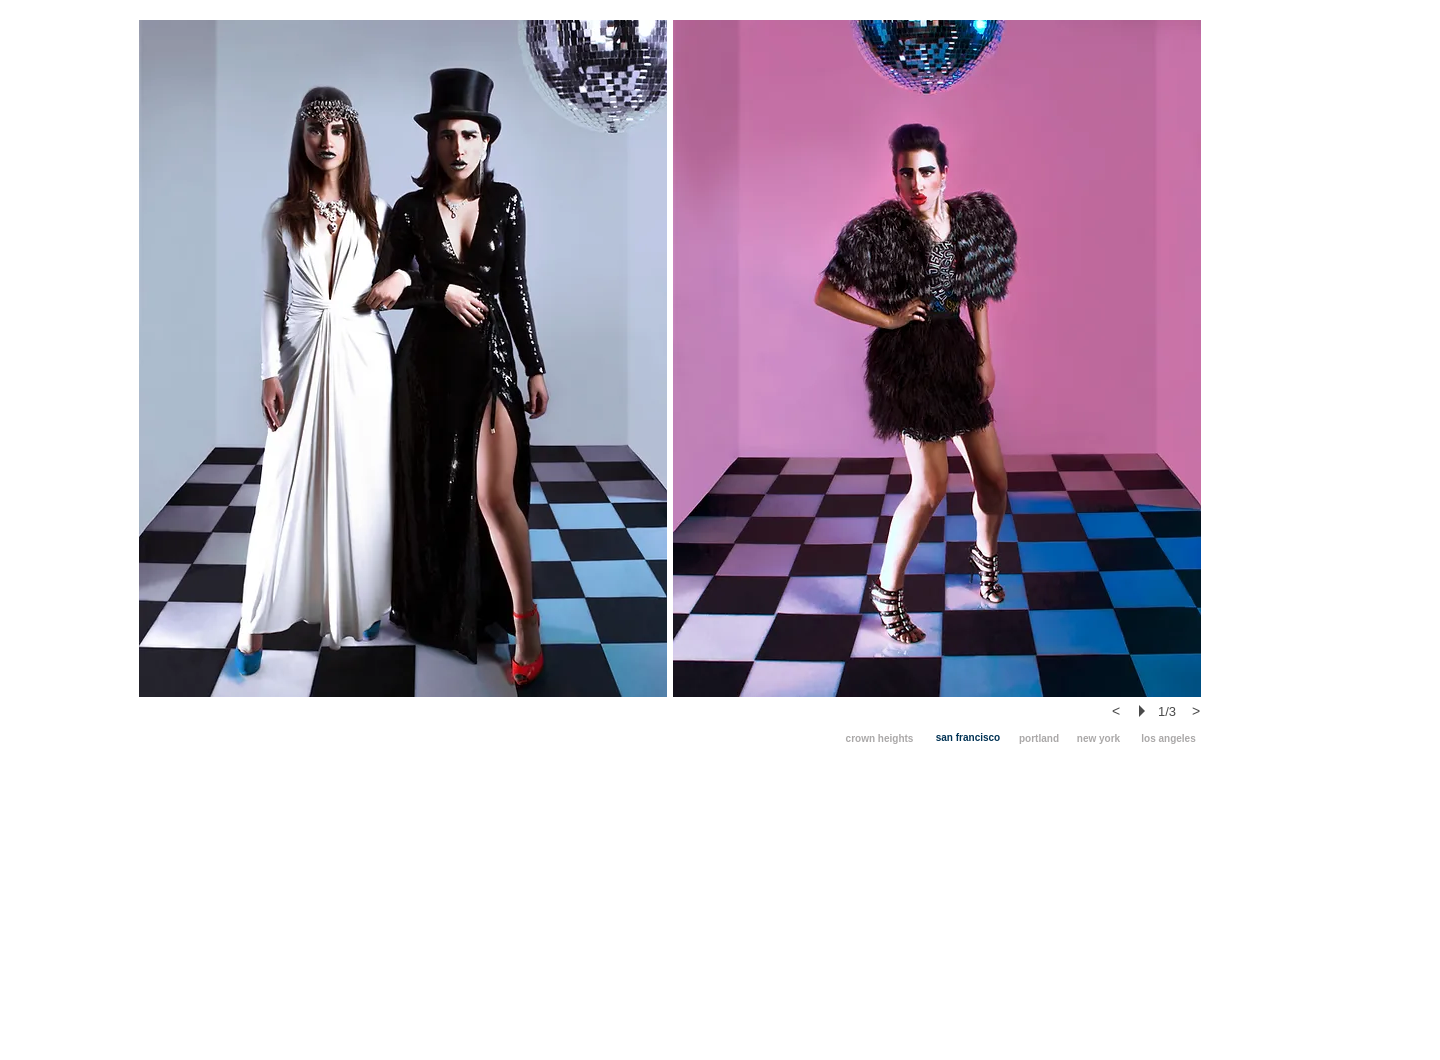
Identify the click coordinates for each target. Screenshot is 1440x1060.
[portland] (1039, 738)
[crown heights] (879, 738)
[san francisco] (968, 738)
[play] (1145, 711)
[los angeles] (1168, 738)
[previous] (1116, 711)
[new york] (1098, 738)
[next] (1196, 711)
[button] (403, 358)
